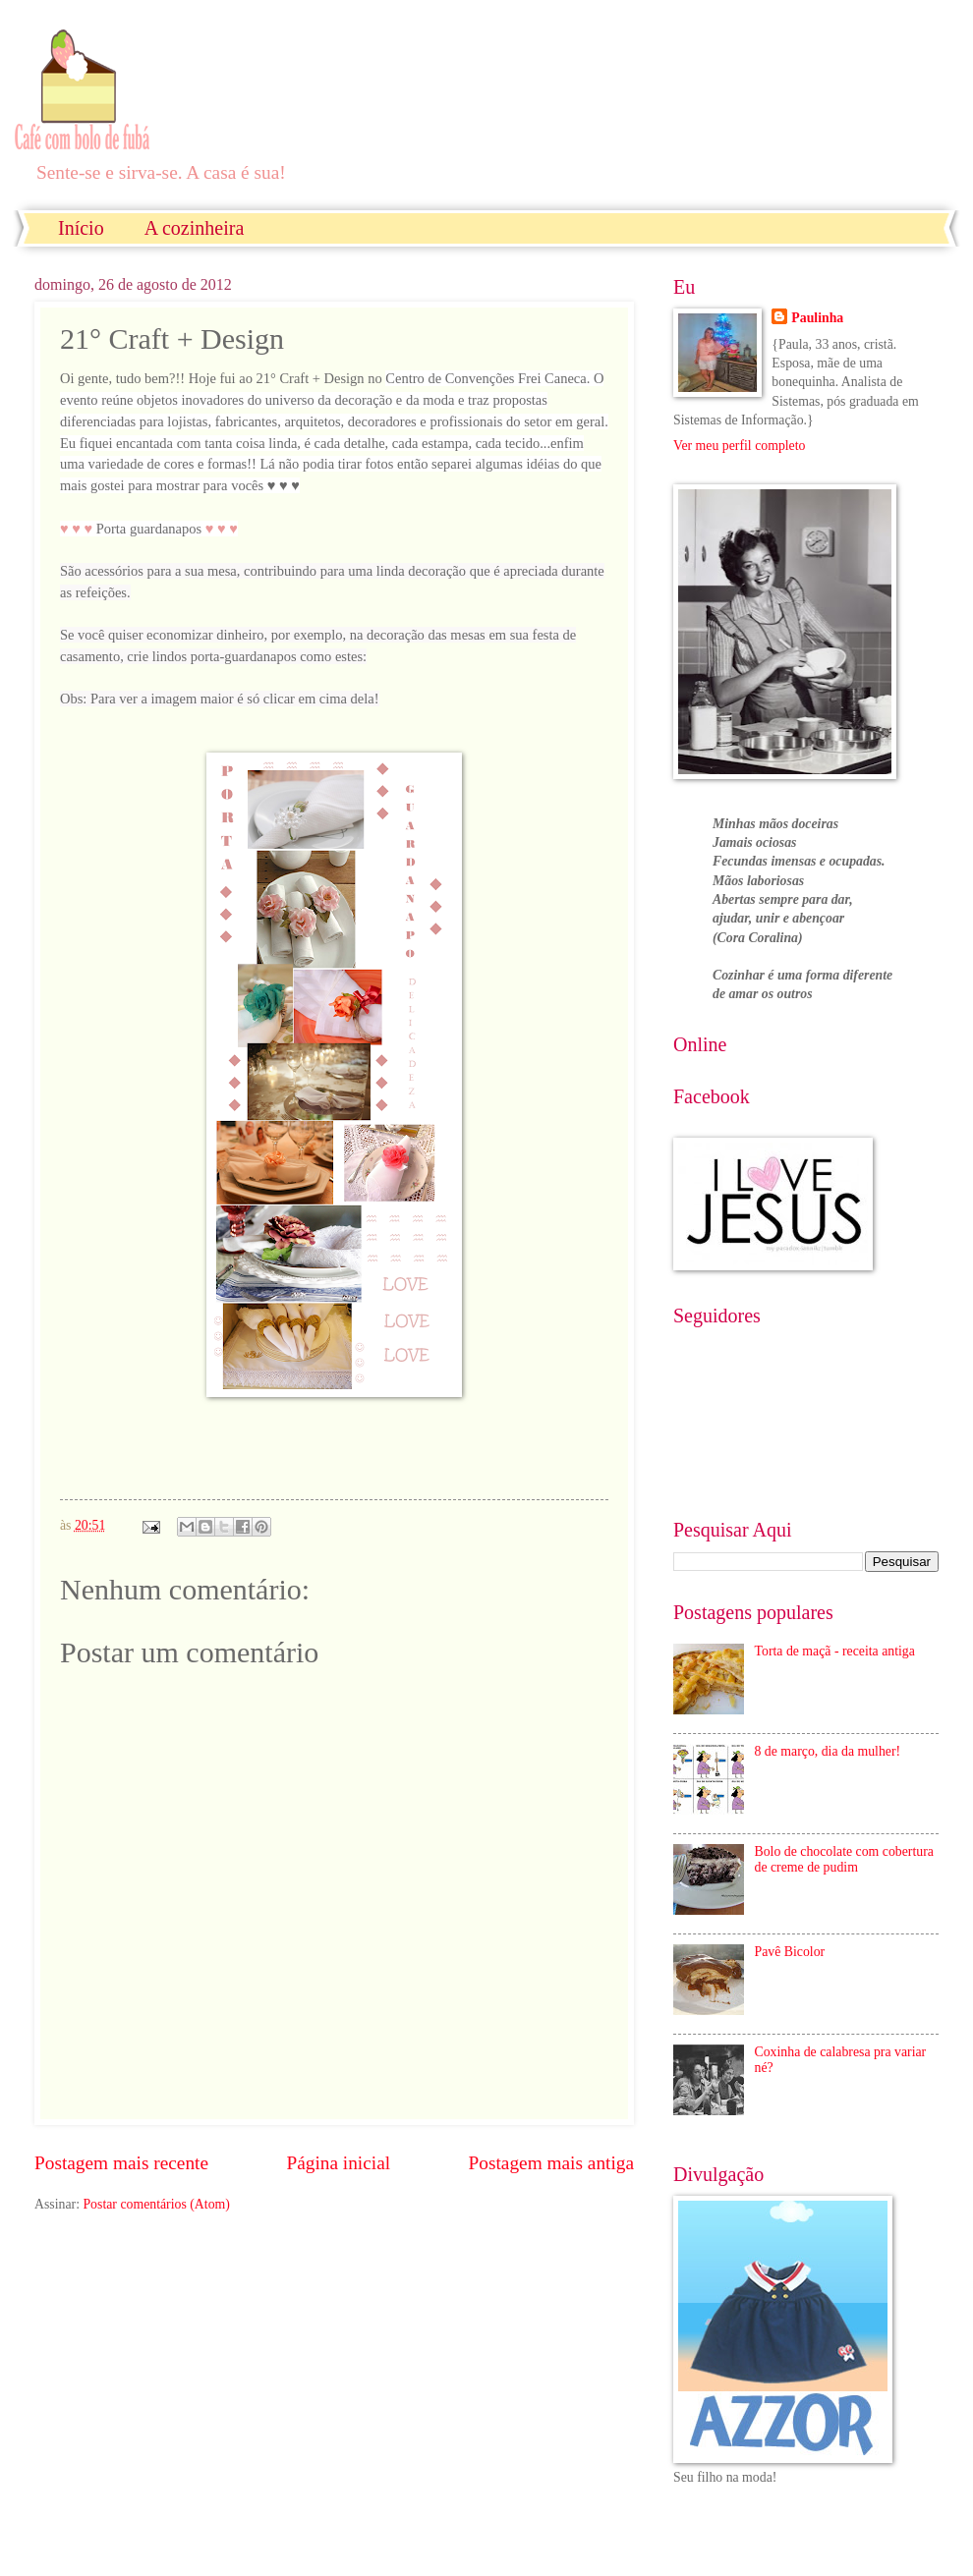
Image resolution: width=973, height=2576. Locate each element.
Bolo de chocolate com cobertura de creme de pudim (844, 1860)
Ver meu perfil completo (739, 445)
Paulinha (817, 317)
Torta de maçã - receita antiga (835, 1651)
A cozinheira (194, 228)
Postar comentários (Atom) (156, 2204)
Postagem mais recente (121, 2163)
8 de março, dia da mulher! (828, 1751)
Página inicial (338, 2163)
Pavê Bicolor (790, 1951)
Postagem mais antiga (551, 2163)
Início (81, 228)
